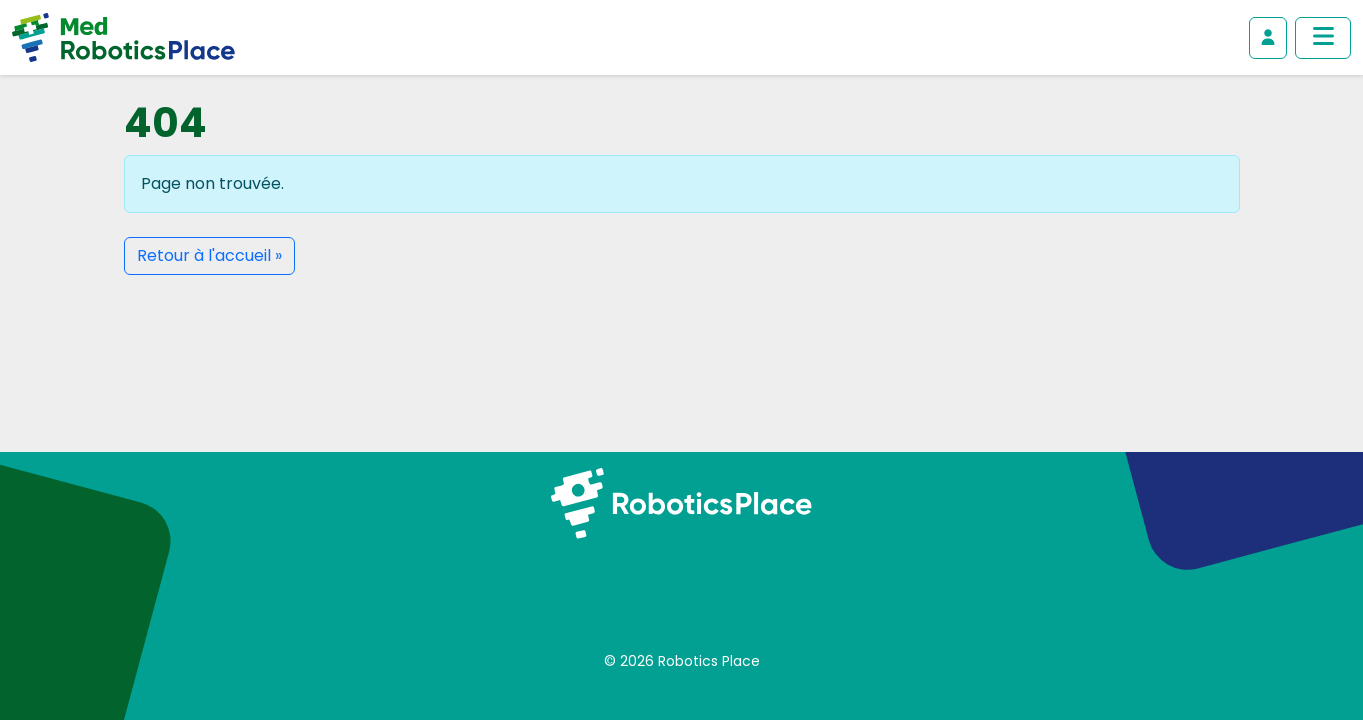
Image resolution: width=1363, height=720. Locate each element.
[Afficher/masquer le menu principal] (1323, 38)
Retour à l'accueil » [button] (209, 255)
